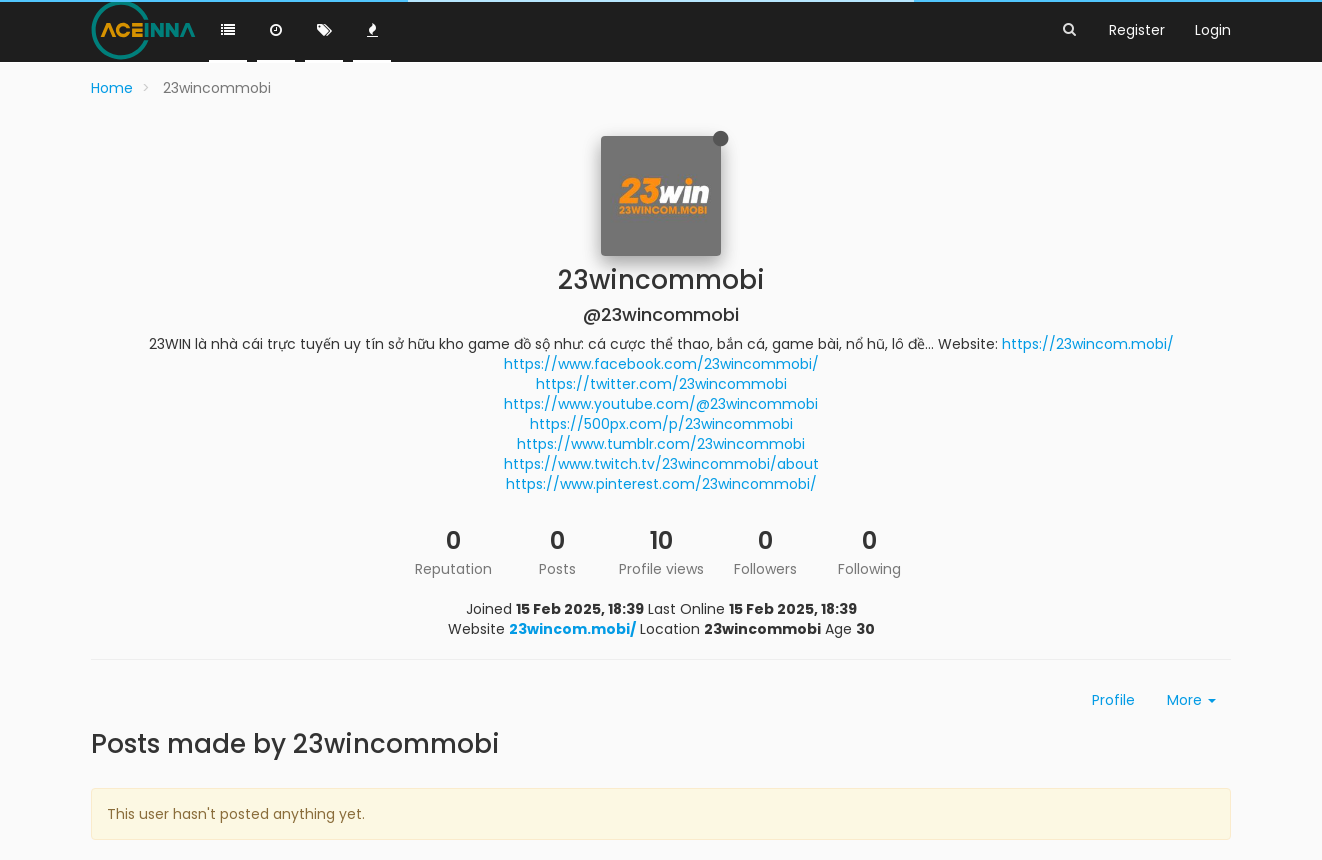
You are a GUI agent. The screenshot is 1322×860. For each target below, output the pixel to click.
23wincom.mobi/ (572, 629)
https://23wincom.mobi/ (1088, 344)
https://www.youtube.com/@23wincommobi (661, 404)
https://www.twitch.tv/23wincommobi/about (661, 464)
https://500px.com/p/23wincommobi (661, 424)
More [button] (1191, 700)
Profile (1113, 700)
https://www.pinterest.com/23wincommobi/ (661, 484)
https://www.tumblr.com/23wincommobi (661, 444)
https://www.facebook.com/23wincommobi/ (661, 364)
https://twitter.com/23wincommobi (661, 384)
